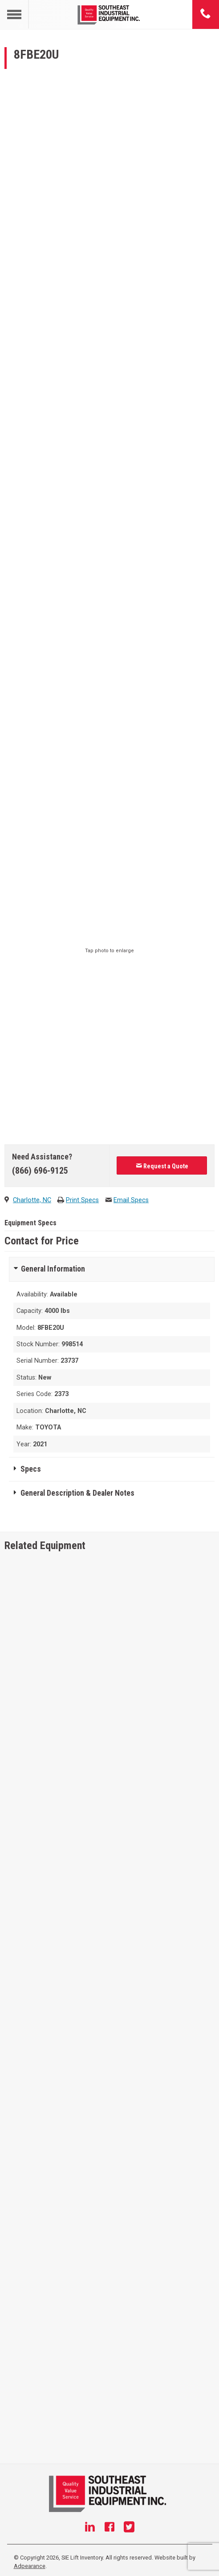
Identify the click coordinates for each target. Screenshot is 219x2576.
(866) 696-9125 (40, 1170)
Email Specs (131, 1200)
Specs (30, 1469)
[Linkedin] (90, 2528)
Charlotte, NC (32, 1200)
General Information (53, 1268)
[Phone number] (205, 14)
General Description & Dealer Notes (77, 1493)
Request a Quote (162, 1166)
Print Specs (82, 1200)
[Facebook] (109, 2528)
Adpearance (29, 2566)
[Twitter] (129, 2528)
